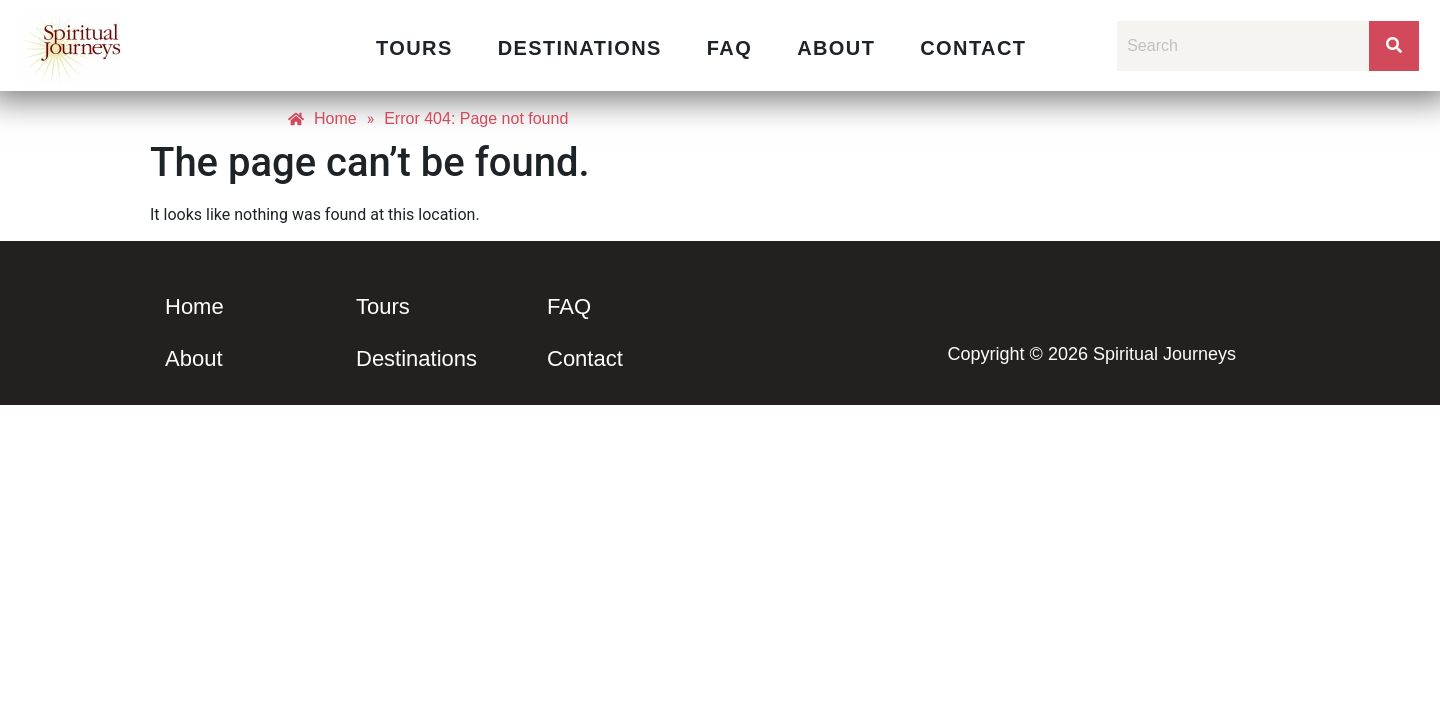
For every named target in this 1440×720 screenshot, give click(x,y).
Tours (414, 48)
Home (194, 306)
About (836, 48)
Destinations (580, 48)
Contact (973, 48)
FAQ (729, 48)
